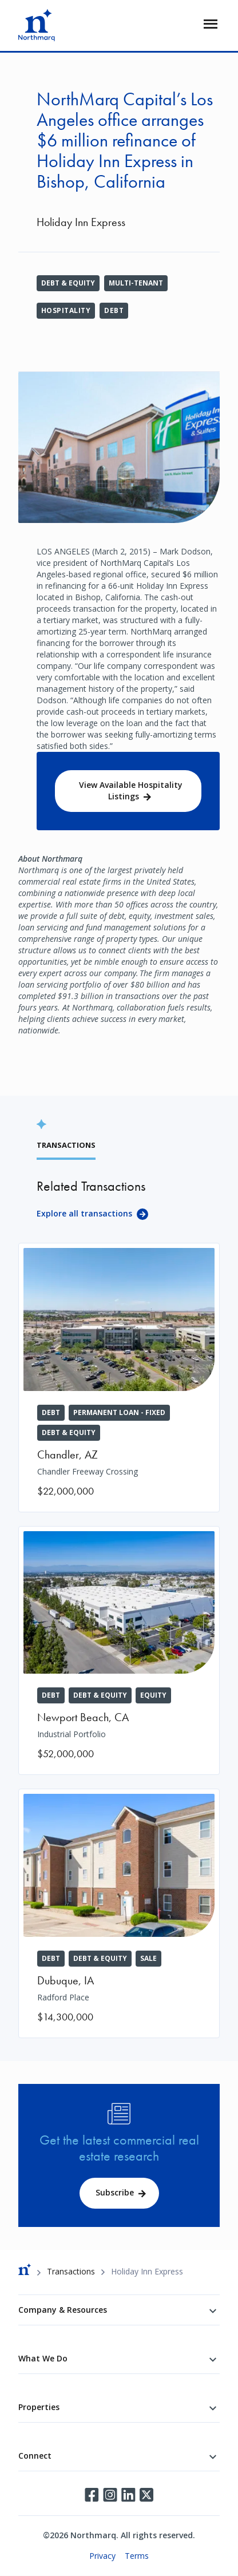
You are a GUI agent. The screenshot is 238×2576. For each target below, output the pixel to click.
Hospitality (65, 310)
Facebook (91, 2495)
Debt (114, 310)
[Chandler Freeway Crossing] (119, 1377)
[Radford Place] (119, 1913)
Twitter (146, 2495)
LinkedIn (128, 2495)
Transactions (71, 2271)
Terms (137, 2555)
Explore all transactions (84, 1213)
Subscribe (115, 2192)
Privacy (102, 2555)
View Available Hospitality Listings (131, 790)
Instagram (110, 2495)
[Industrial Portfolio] (119, 1651)
